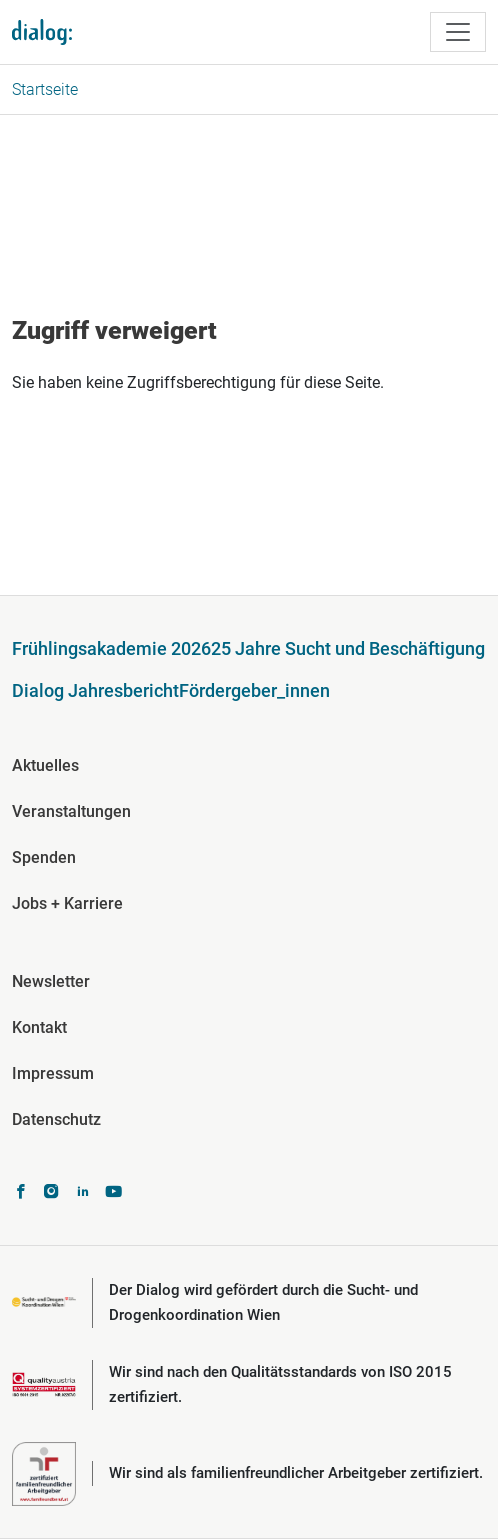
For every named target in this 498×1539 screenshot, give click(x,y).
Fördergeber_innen (254, 690)
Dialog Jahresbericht (95, 690)
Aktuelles (45, 765)
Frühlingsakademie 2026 (111, 648)
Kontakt (39, 1027)
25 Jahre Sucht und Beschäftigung (348, 648)
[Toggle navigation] (458, 32)
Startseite (45, 89)
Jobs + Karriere (67, 903)
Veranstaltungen (71, 811)
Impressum (53, 1073)
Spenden (44, 857)
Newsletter (51, 981)
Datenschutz (56, 1119)
